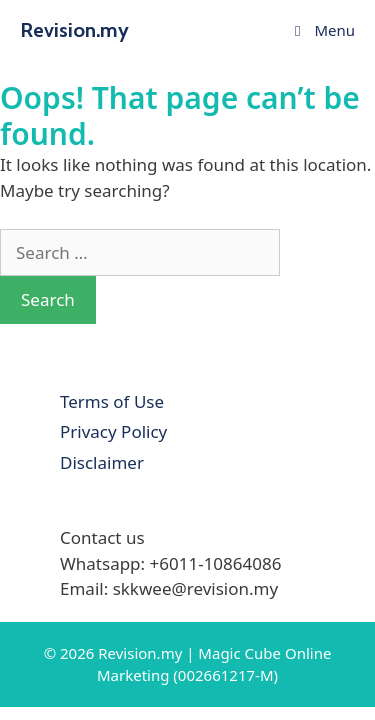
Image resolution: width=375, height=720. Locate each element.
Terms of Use (112, 401)
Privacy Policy (113, 431)
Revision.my (74, 30)
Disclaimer (102, 462)
